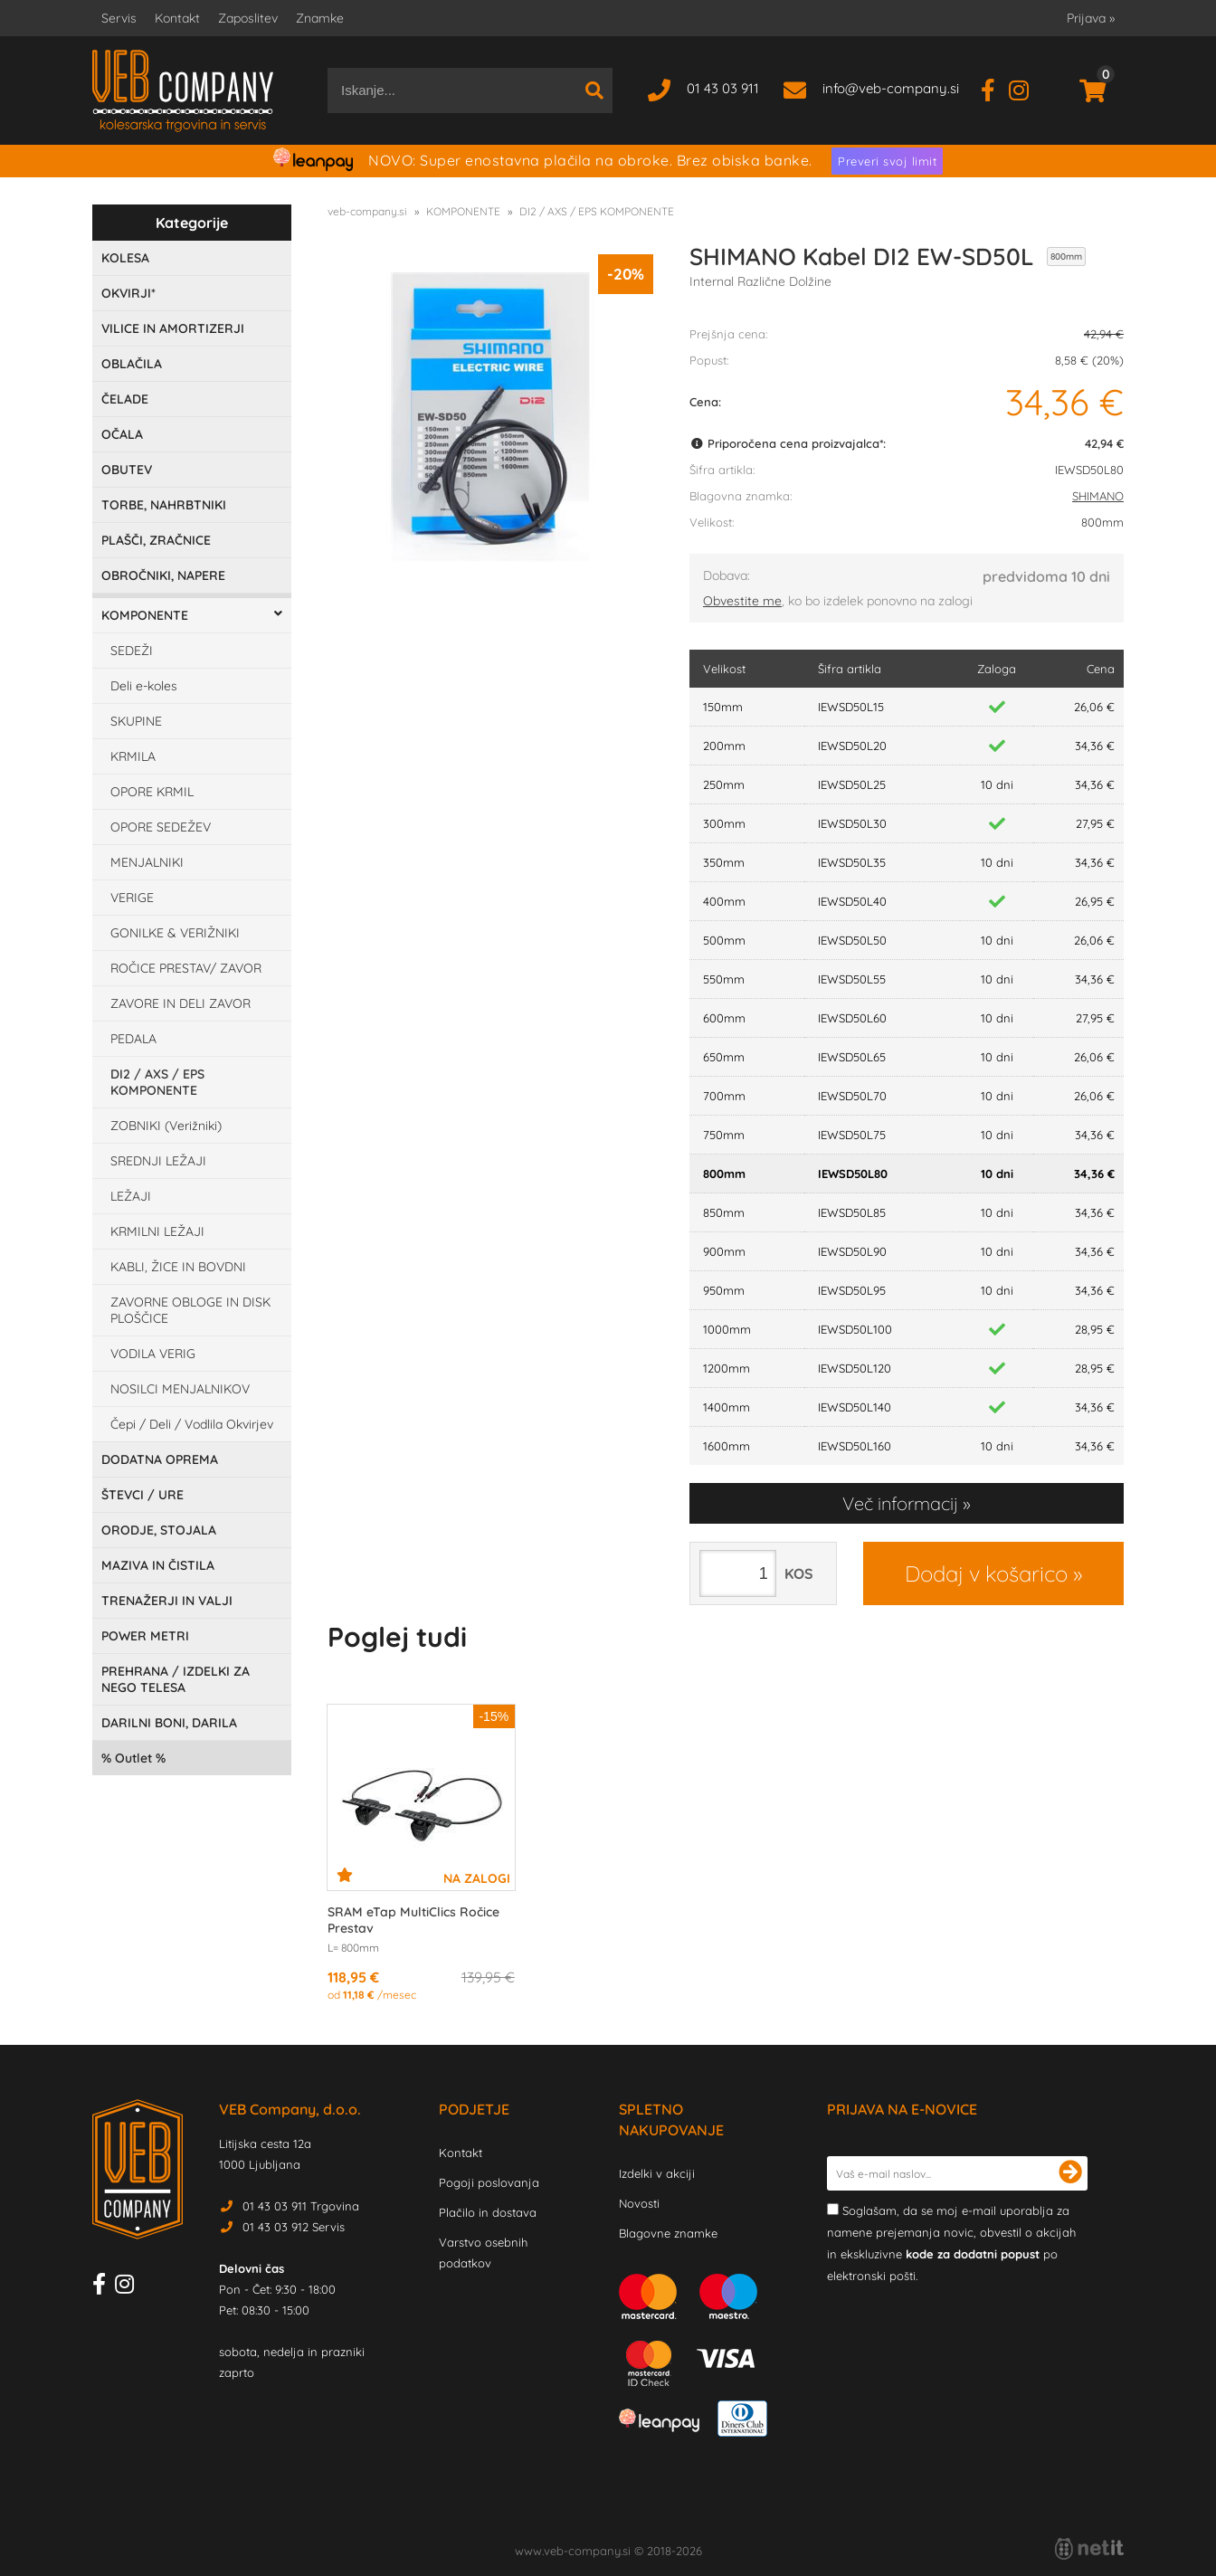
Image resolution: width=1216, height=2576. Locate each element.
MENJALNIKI (147, 862)
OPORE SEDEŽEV (160, 827)
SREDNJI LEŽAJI (158, 1161)
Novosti (639, 2203)
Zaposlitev (248, 18)
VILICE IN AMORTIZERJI (172, 328)
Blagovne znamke (668, 2233)
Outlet (133, 1758)
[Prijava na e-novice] (1070, 2173)
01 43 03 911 (723, 88)
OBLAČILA (131, 364)
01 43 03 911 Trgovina (300, 2206)
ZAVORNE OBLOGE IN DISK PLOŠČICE (190, 1310)
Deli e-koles (143, 686)
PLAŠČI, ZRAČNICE (156, 540)
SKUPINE (136, 721)
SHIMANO (1098, 496)
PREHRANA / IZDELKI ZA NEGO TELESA (175, 1679)
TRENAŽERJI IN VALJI (167, 1600)
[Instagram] (1025, 88)
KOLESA (125, 258)
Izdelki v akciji (657, 2173)
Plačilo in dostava (488, 2212)
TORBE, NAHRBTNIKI (163, 505)
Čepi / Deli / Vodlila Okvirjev (191, 1424)
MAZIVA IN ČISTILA (157, 1565)
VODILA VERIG (152, 1353)
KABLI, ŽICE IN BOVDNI (178, 1267)
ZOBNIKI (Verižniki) (166, 1125)
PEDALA (133, 1039)
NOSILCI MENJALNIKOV (180, 1389)
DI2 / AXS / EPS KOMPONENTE (157, 1082)
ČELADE (124, 399)
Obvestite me (742, 601)
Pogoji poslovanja (489, 2182)
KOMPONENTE (144, 615)
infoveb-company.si (890, 88)
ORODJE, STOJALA (158, 1530)
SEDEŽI (131, 650)
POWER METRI (145, 1636)
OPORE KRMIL (152, 792)
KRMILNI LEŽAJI (157, 1231)
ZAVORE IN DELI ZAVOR (180, 1003)
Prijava (1091, 18)
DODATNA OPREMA (159, 1459)
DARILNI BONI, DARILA (169, 1723)
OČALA (122, 434)
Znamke (320, 18)
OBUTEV (126, 469)
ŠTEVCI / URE (142, 1495)
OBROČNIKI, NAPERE (163, 575)
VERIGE (132, 897)
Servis (119, 18)
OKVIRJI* (128, 293)
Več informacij (900, 1503)
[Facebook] (995, 88)
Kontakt (177, 18)
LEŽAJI (130, 1196)
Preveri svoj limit (887, 161)
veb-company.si (367, 211)
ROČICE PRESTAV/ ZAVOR (185, 968)
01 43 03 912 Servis (293, 2227)
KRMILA (133, 756)
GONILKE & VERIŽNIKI (175, 933)
